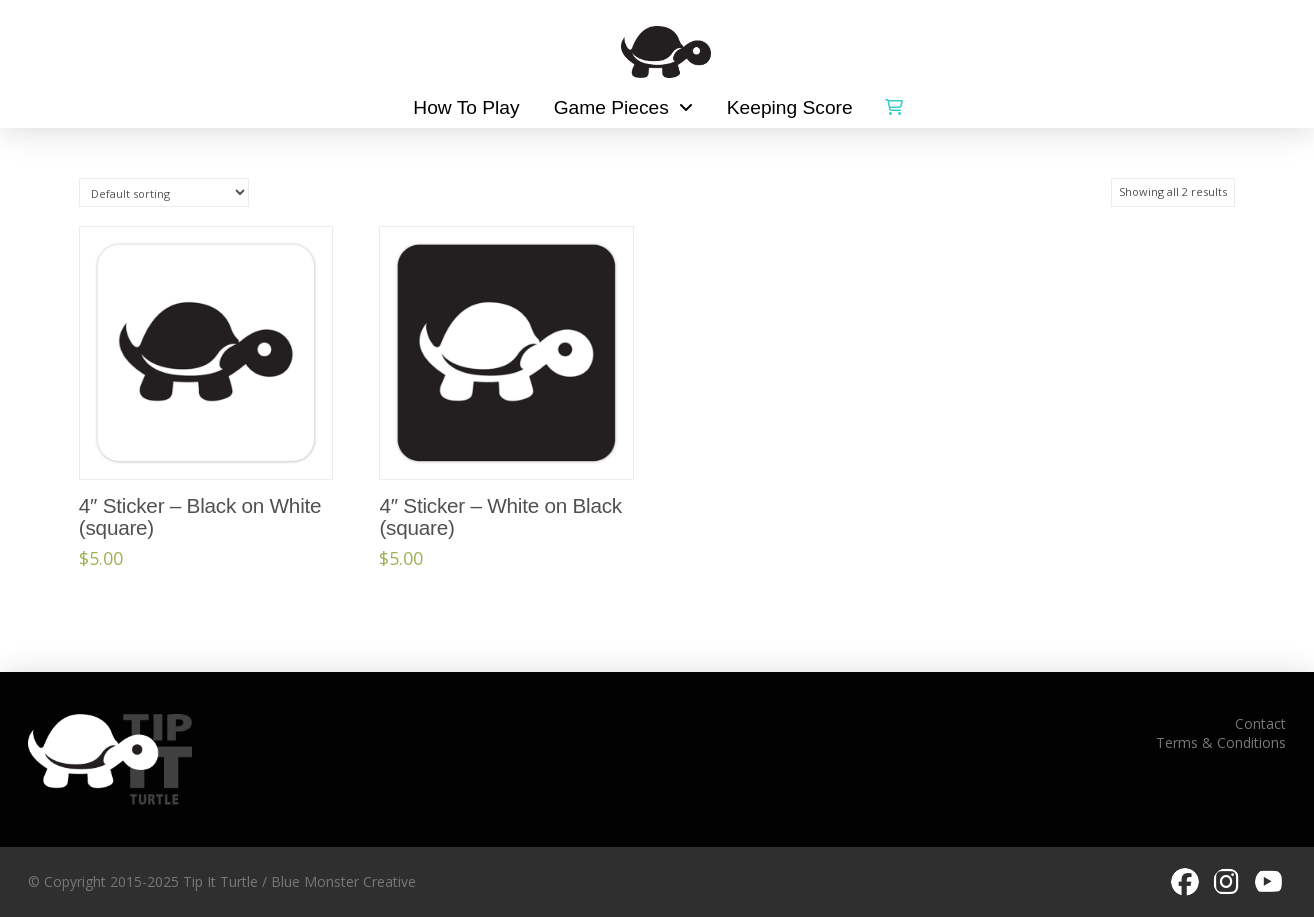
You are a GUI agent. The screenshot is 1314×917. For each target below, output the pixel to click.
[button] (894, 103)
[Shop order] (164, 192)
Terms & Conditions (1221, 742)
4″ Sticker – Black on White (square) (200, 516)
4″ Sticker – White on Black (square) (500, 516)
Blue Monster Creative (343, 881)
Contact (1260, 723)
